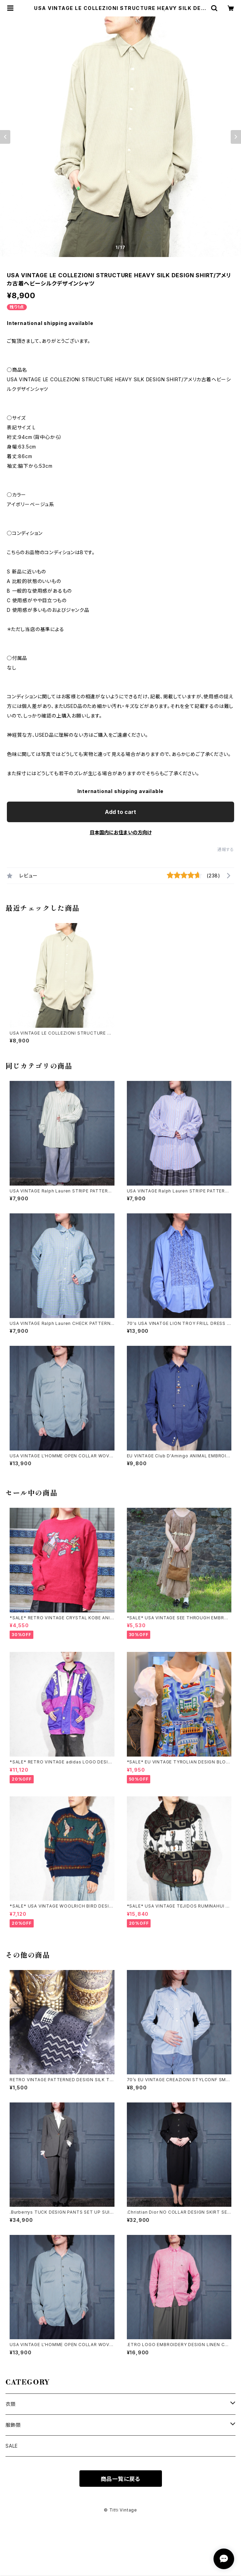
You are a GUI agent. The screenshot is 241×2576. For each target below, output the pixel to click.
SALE (12, 2446)
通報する (225, 849)
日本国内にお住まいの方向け (121, 832)
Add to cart (120, 811)
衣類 (11, 2404)
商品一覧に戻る (121, 2478)
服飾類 (13, 2425)
